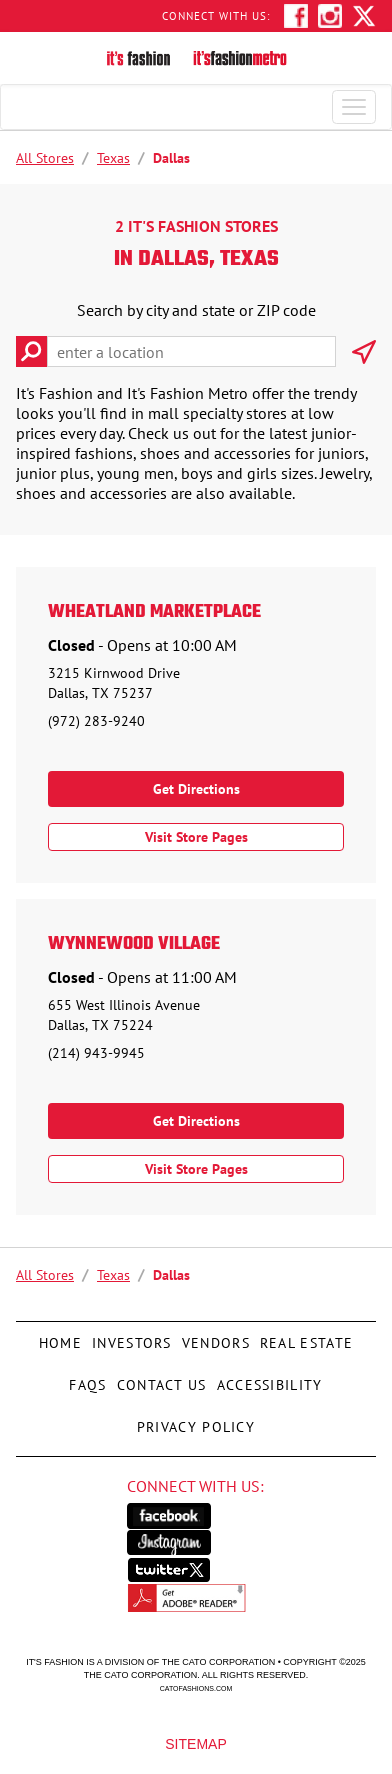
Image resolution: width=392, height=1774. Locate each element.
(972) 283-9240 (96, 721)
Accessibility (267, 1379)
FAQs (87, 1379)
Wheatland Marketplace (154, 613)
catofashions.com (196, 1688)
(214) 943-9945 (96, 1053)
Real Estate (304, 1337)
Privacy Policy (193, 1421)
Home (60, 1337)
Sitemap (195, 1743)
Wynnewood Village (134, 945)
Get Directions (196, 789)
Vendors (213, 1337)
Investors (132, 1337)
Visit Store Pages (196, 837)
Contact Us (159, 1379)
